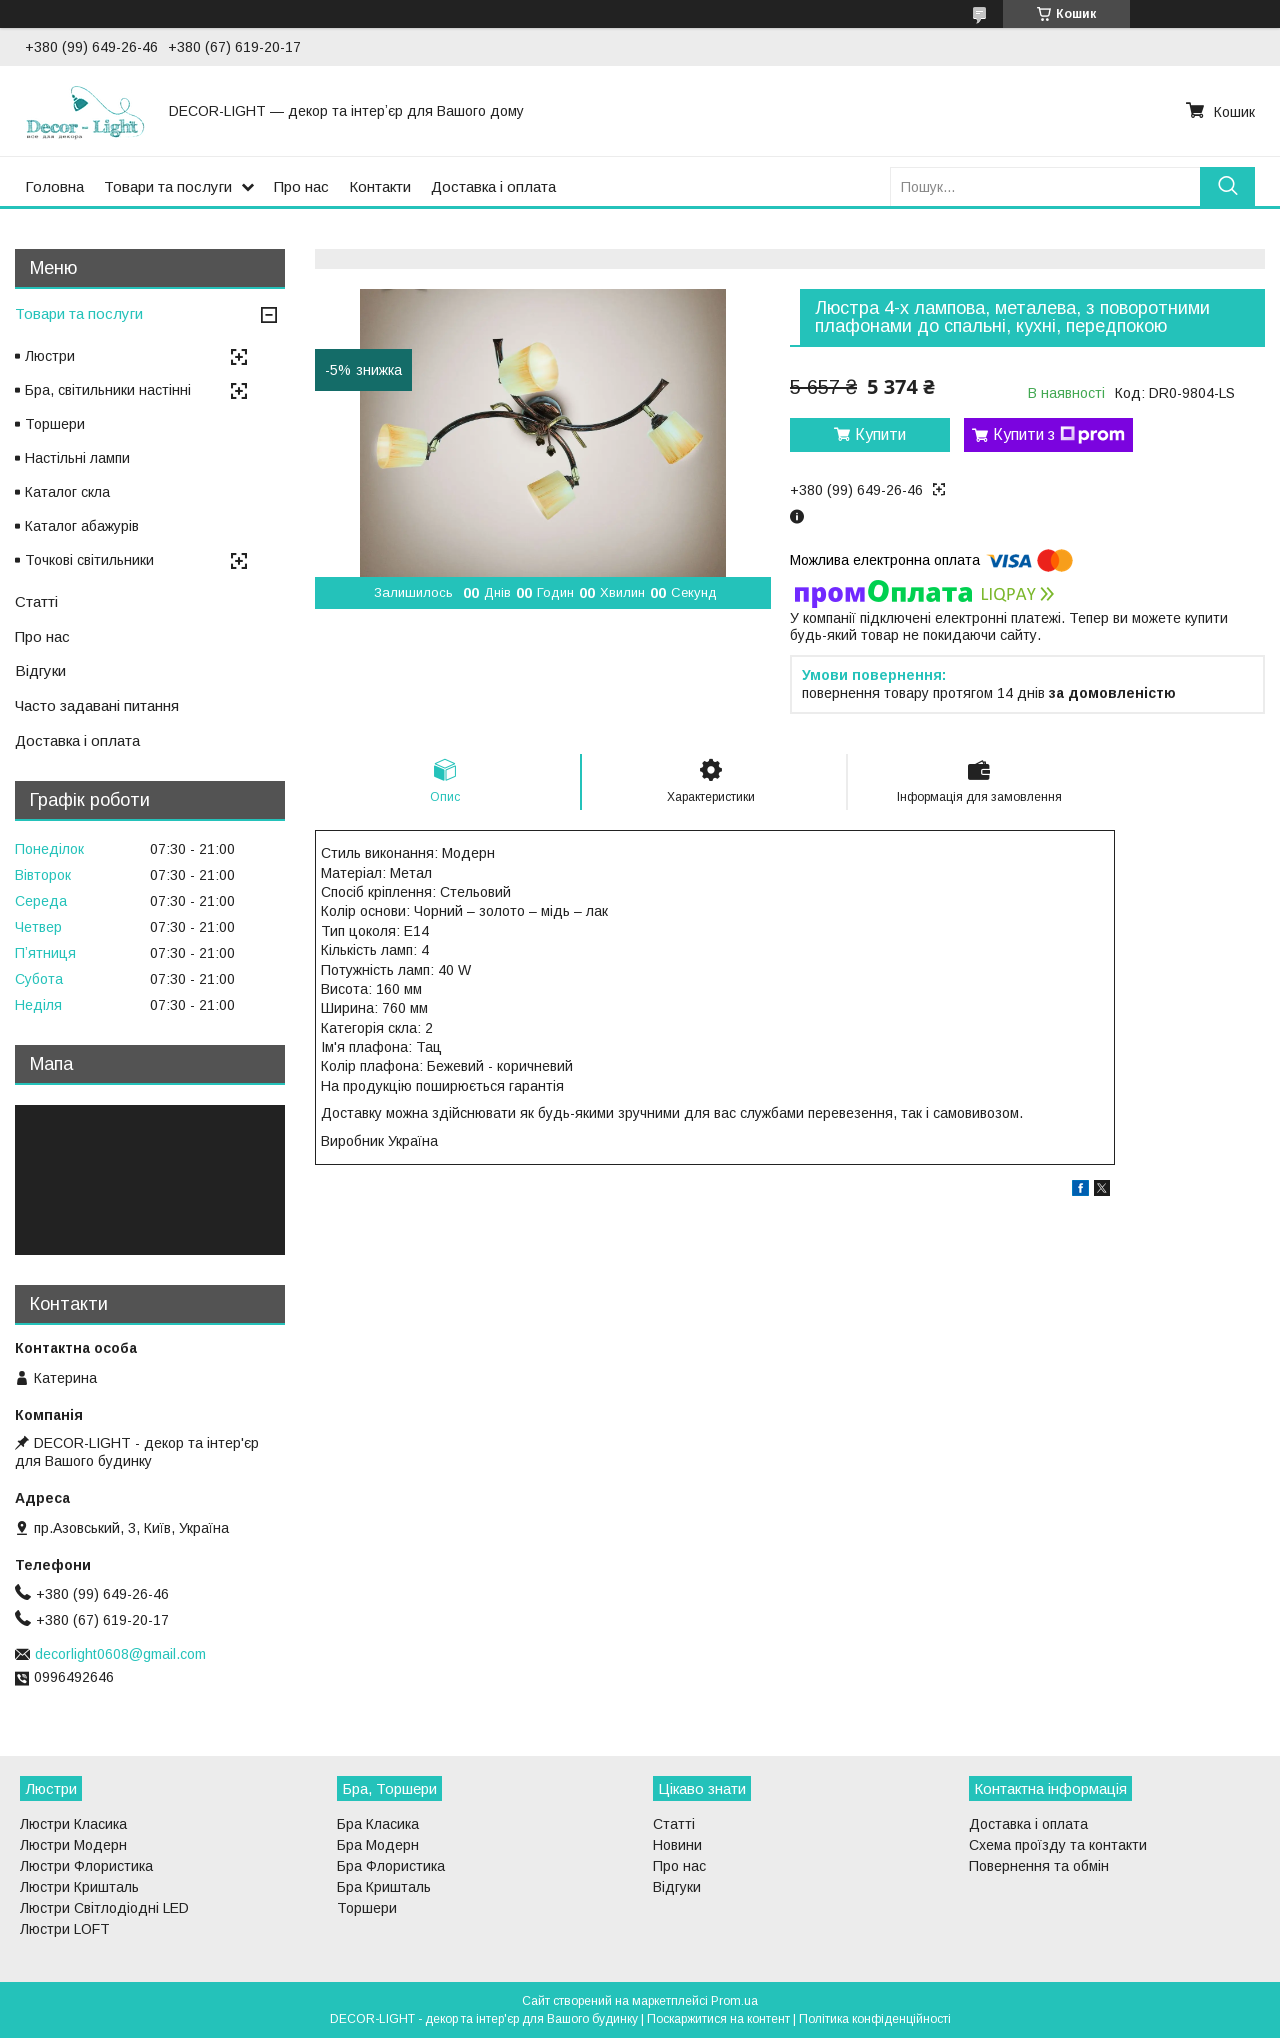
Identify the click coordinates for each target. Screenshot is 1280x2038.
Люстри (50, 356)
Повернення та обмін (1039, 1866)
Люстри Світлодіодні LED (104, 1908)
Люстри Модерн (73, 1845)
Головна (54, 186)
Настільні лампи (77, 458)
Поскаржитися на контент (718, 2019)
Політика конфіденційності (875, 2019)
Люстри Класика (73, 1824)
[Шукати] (1227, 186)
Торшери (55, 424)
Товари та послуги (168, 186)
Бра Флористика (391, 1866)
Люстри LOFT (65, 1929)
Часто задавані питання (97, 705)
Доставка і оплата (493, 186)
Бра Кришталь (384, 1887)
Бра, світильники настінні (108, 390)
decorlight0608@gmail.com (120, 1654)
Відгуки (40, 670)
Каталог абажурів (82, 526)
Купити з (1059, 435)
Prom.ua (734, 2001)
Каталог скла (67, 492)
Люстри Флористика (86, 1866)
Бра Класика (378, 1824)
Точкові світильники (89, 560)
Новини (677, 1845)
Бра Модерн (378, 1845)
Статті (36, 601)
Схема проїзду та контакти (1058, 1845)
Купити (880, 434)
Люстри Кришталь (79, 1887)
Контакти (380, 186)
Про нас (301, 186)
